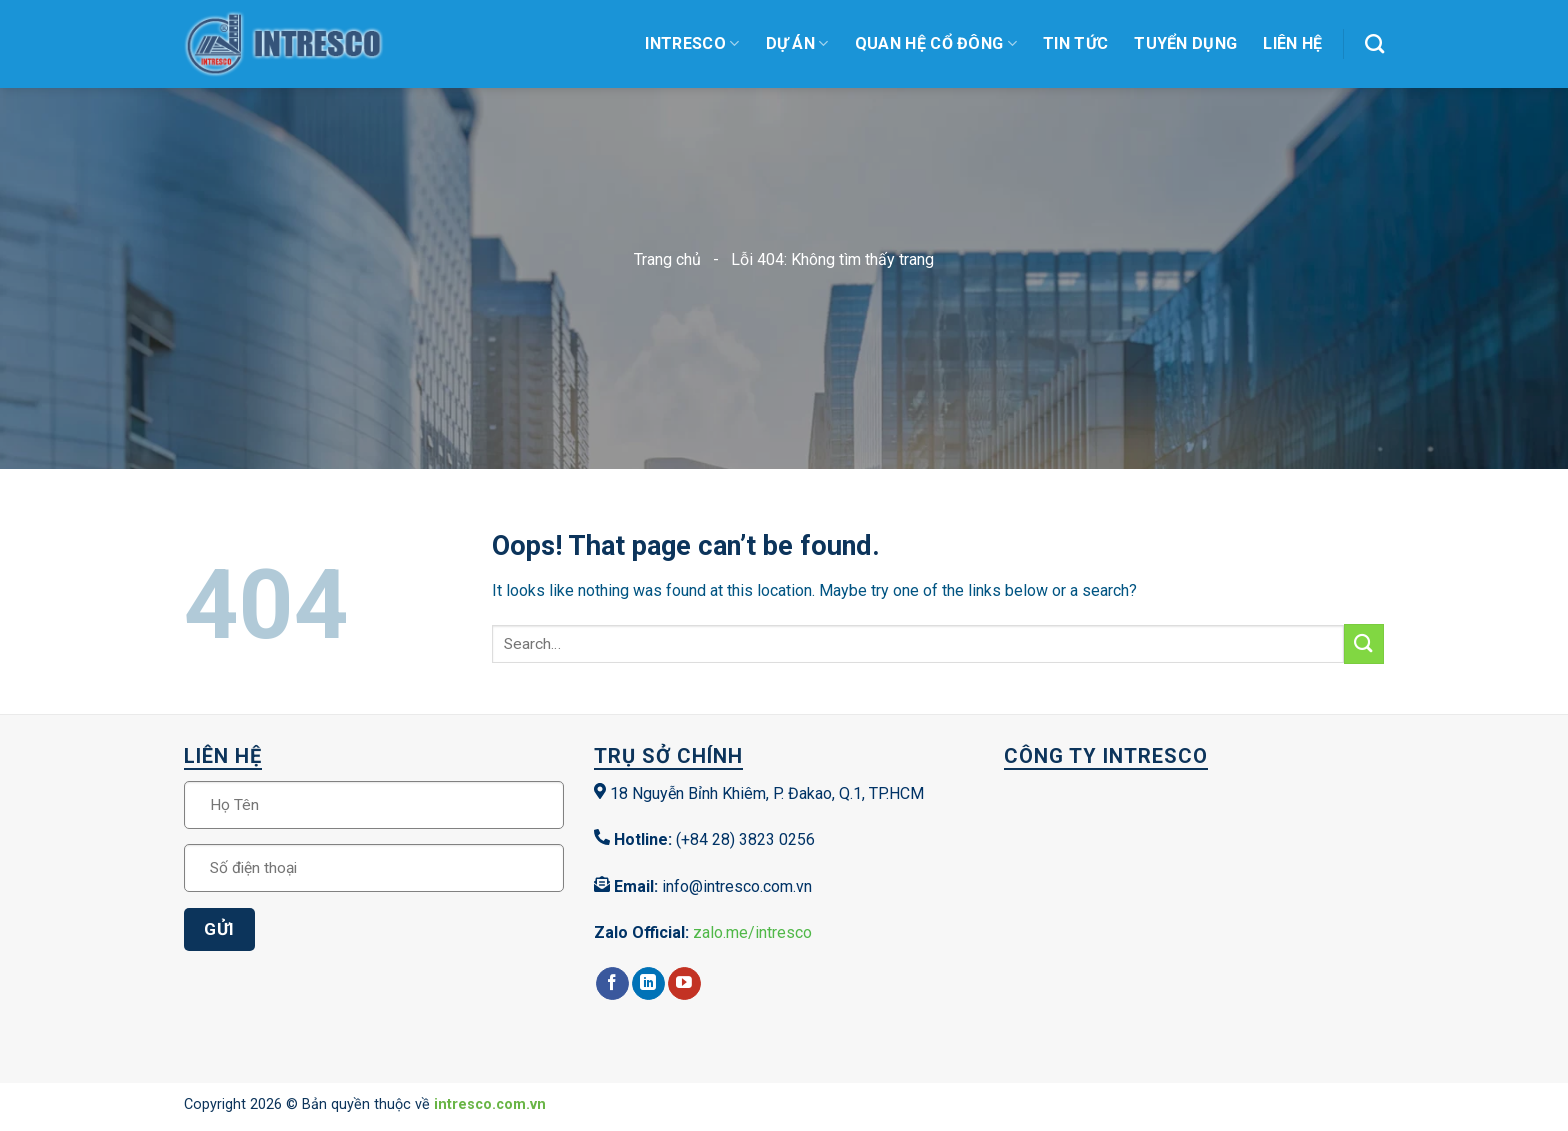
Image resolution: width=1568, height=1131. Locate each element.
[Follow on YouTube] (684, 984)
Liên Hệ (1292, 43)
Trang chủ (667, 259)
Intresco (692, 44)
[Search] (1374, 43)
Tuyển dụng (1185, 43)
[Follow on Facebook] (612, 984)
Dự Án (797, 44)
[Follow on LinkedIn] (648, 984)
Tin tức (1075, 43)
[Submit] (1364, 643)
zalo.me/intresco (752, 932)
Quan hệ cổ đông (936, 44)
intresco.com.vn (490, 1104)
